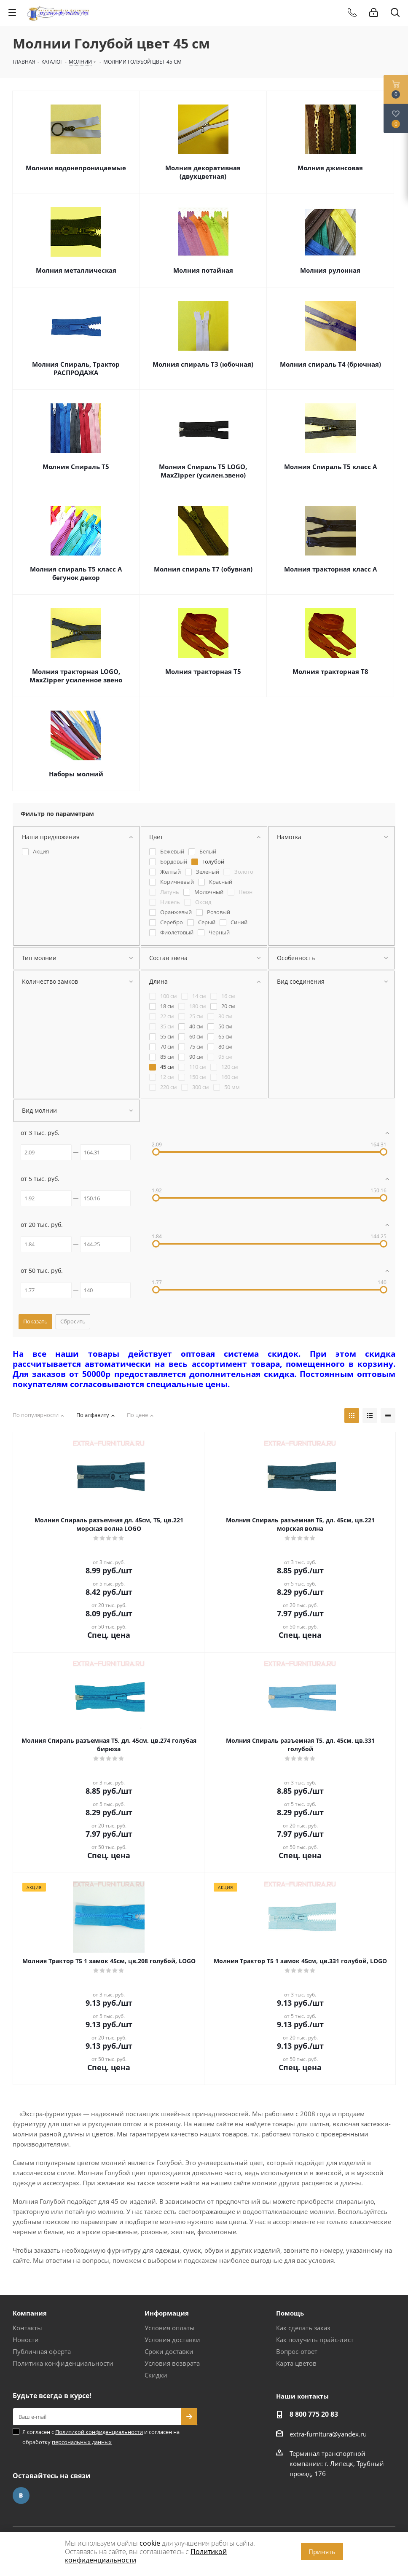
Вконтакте (21, 2495)
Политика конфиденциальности (63, 2363)
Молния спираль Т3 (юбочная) (203, 364)
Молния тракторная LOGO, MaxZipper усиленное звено (76, 675)
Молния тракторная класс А (330, 569)
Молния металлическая (76, 270)
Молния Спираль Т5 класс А (330, 466)
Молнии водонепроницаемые (76, 168)
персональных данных (82, 2442)
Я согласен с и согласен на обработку (101, 2437)
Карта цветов (296, 2363)
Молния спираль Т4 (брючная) (330, 364)
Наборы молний (76, 774)
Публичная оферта (42, 2351)
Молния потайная (203, 270)
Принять (322, 2551)
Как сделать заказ (303, 2328)
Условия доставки (172, 2339)
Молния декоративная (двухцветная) (203, 172)
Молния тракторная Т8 (330, 671)
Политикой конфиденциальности (99, 2432)
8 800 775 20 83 (314, 2414)
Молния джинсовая (330, 168)
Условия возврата (172, 2363)
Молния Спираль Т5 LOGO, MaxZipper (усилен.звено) (203, 470)
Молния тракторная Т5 (203, 671)
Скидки (156, 2375)
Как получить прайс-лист (315, 2339)
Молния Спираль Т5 (76, 466)
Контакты (27, 2328)
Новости (26, 2339)
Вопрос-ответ (296, 2351)
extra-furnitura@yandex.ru (328, 2434)
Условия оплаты (170, 2328)
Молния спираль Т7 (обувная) (203, 569)
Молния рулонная (330, 270)
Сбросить (73, 1321)
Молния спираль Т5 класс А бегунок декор (76, 573)
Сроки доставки (169, 2351)
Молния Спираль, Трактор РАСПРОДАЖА (76, 368)
